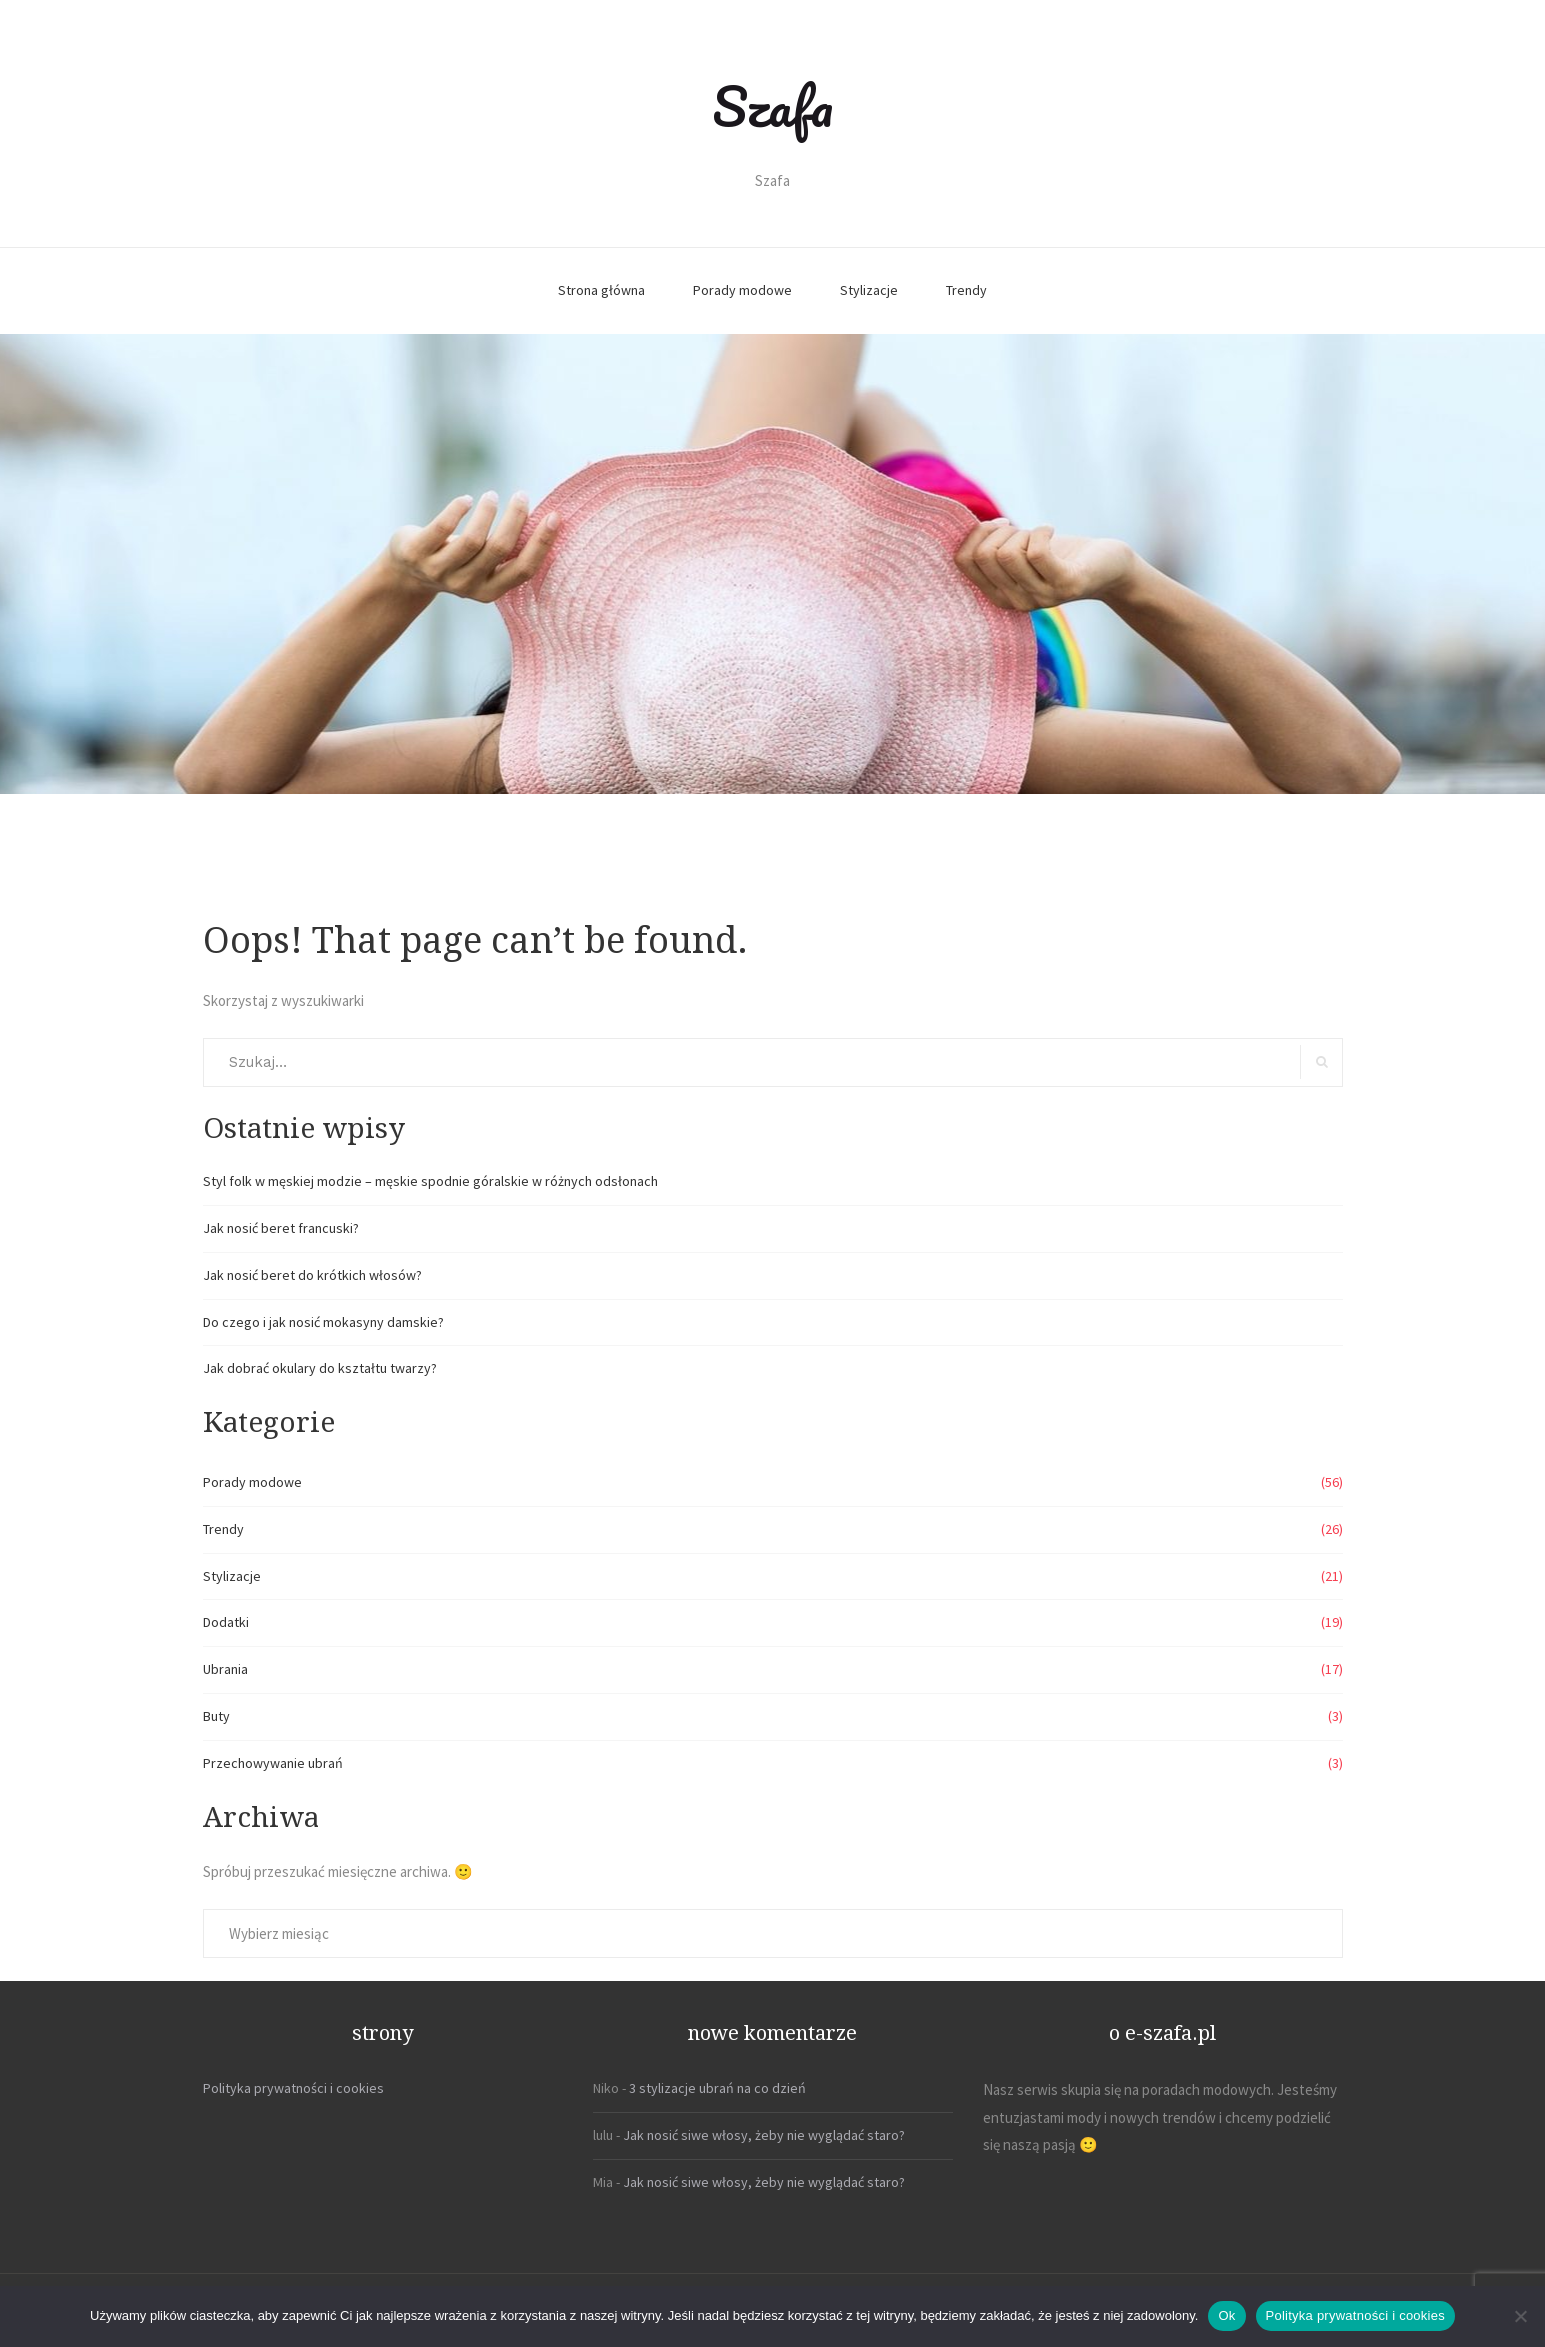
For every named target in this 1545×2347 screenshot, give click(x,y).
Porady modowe (742, 290)
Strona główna (601, 290)
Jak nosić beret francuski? (281, 1228)
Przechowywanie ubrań (273, 1763)
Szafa (772, 106)
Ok (1226, 2315)
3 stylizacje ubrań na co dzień (717, 2088)
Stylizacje (869, 290)
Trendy (966, 290)
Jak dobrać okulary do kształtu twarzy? (320, 1368)
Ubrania (225, 1669)
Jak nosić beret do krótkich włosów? (312, 1275)
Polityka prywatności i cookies (293, 2088)
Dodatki (226, 1622)
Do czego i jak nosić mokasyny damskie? (323, 1322)
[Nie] (1520, 2316)
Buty (216, 1716)
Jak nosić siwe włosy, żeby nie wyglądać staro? (764, 2135)
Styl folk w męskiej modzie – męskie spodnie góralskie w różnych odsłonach (430, 1181)
